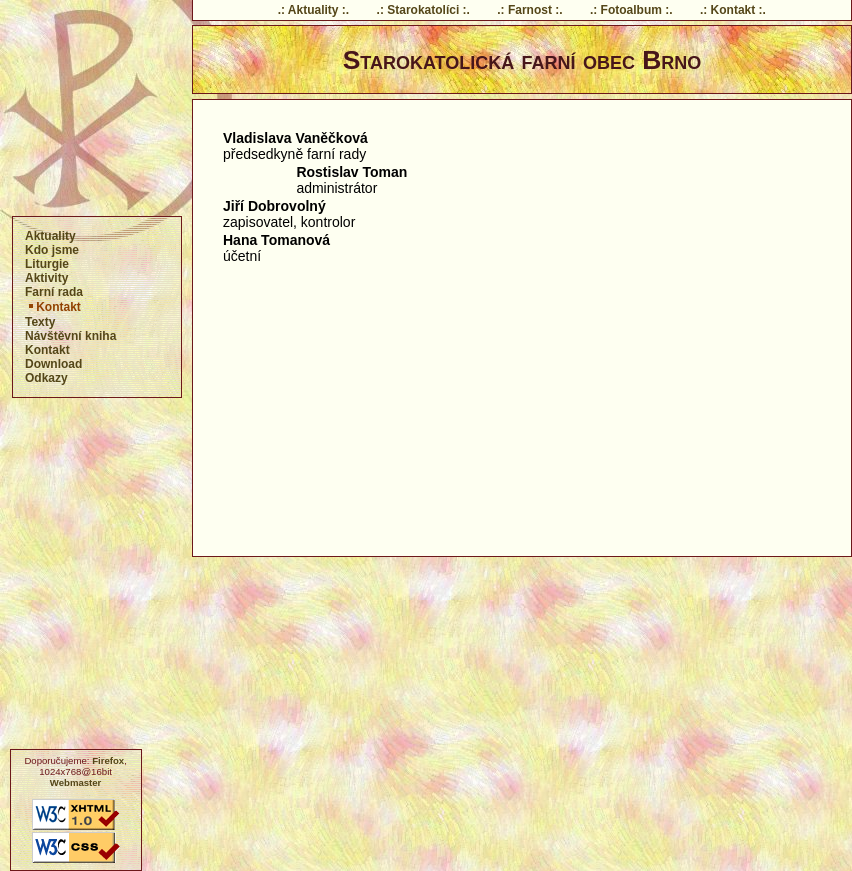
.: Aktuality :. (314, 10)
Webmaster (76, 782)
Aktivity (46, 278)
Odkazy (46, 378)
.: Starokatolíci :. (423, 10)
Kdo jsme (52, 250)
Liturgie (47, 264)
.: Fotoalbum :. (631, 10)
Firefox (108, 760)
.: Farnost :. (529, 10)
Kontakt (53, 307)
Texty (40, 322)
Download (53, 364)
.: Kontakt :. (733, 10)
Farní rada (54, 292)
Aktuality (50, 236)
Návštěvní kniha (70, 336)
